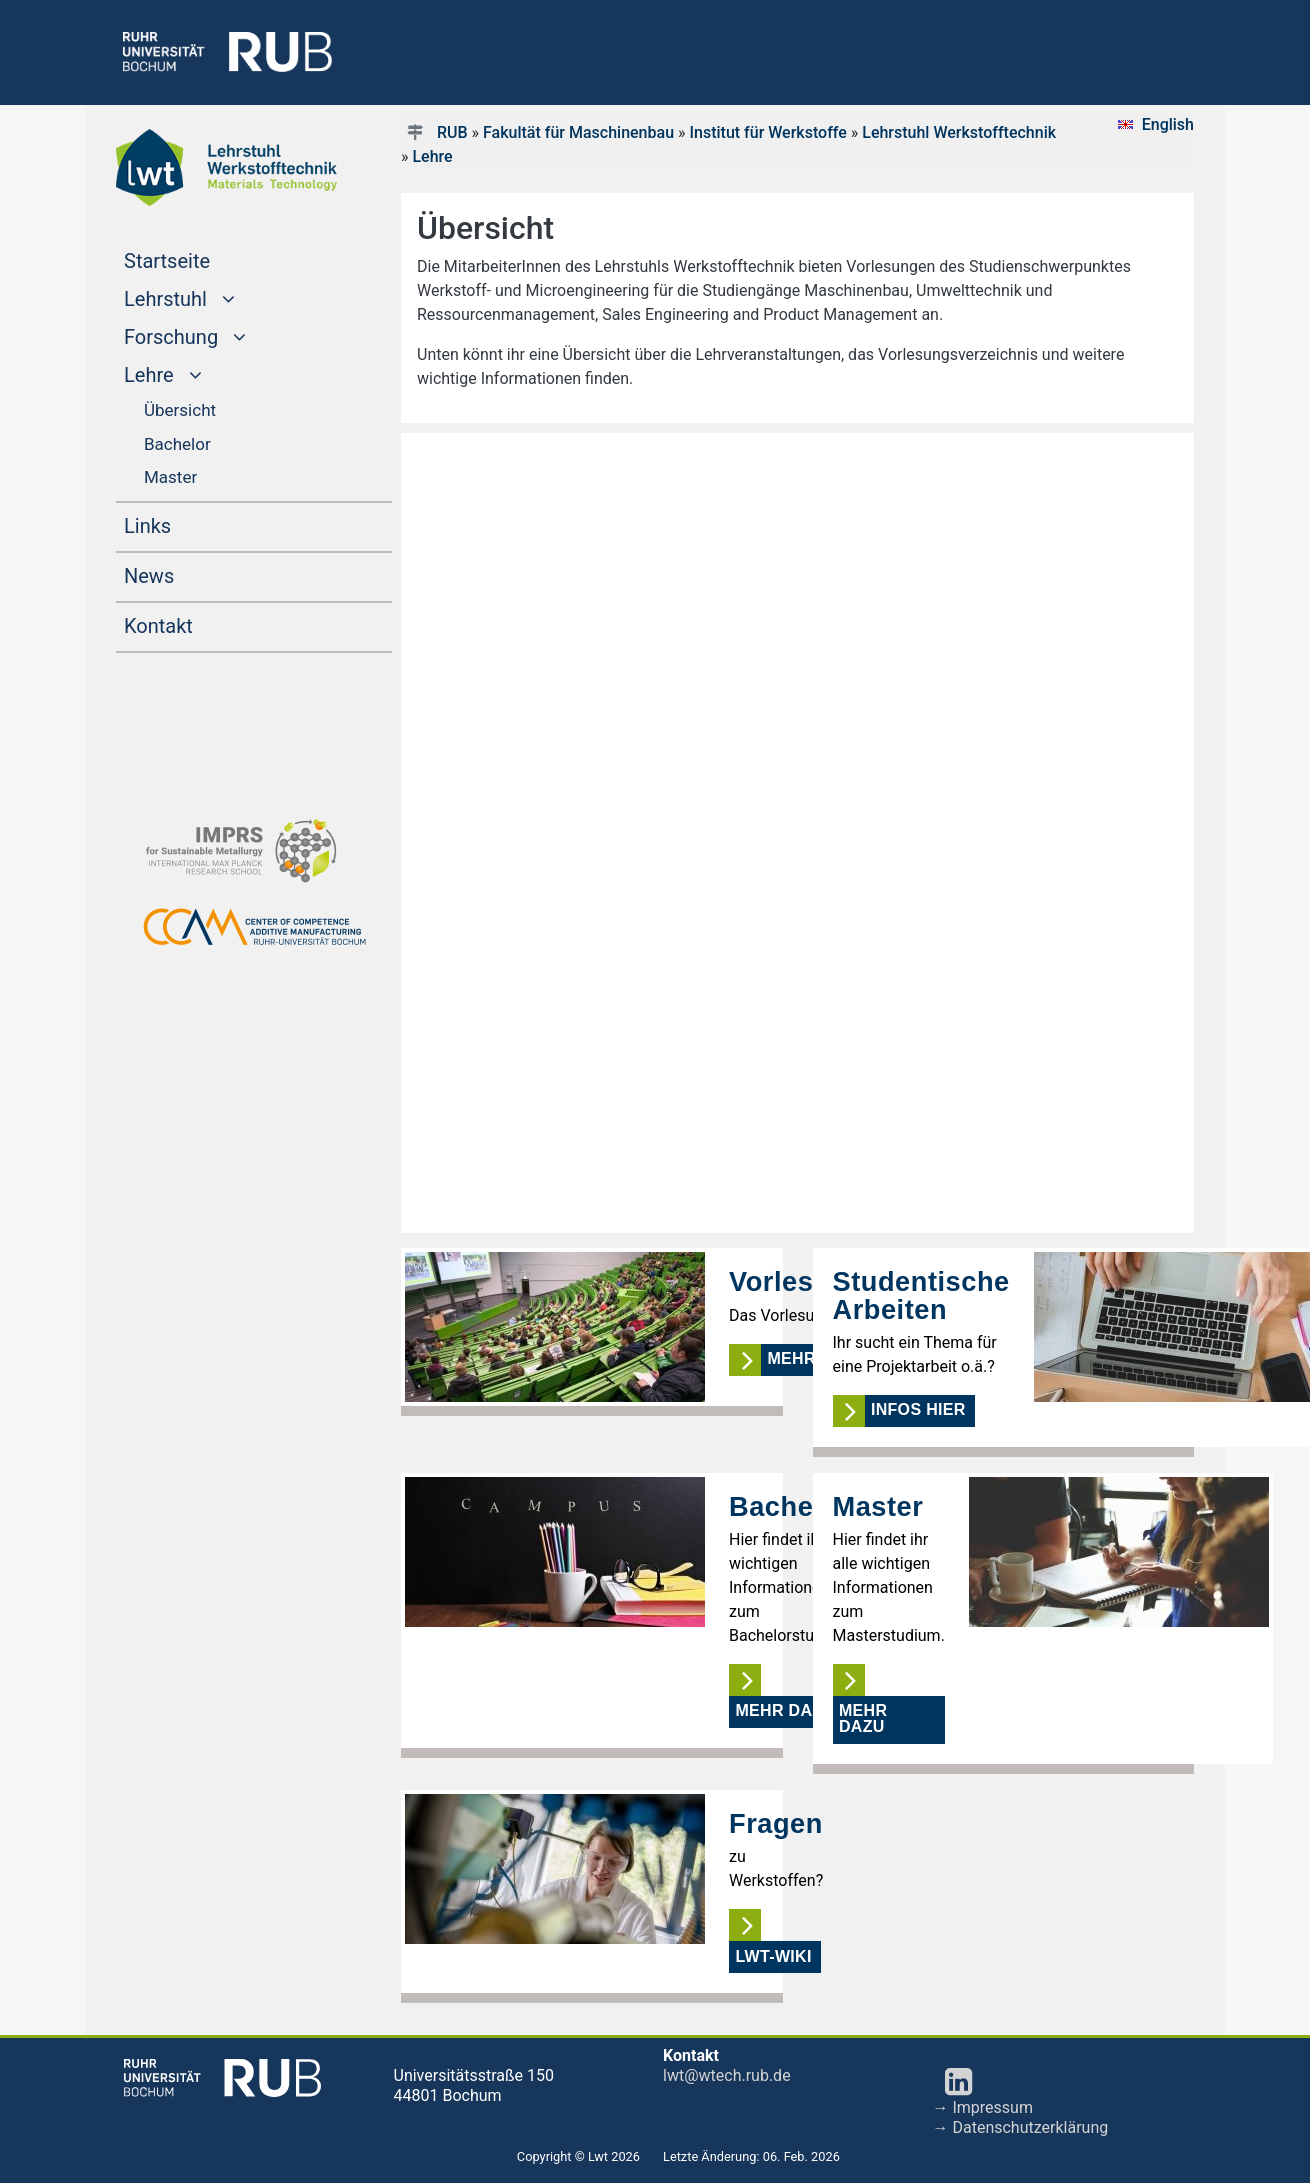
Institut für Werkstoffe (767, 132)
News (149, 576)
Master (170, 477)
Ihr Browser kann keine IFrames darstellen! (797, 833)
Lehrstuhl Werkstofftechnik (959, 132)
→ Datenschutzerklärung (1021, 2127)
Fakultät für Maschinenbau (578, 132)
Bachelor (177, 444)
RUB (452, 132)
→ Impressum (983, 2107)
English (1168, 124)
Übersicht (180, 410)
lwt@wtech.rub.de (727, 2075)
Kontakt (158, 626)
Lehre (432, 156)
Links (147, 526)
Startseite (205, 259)
